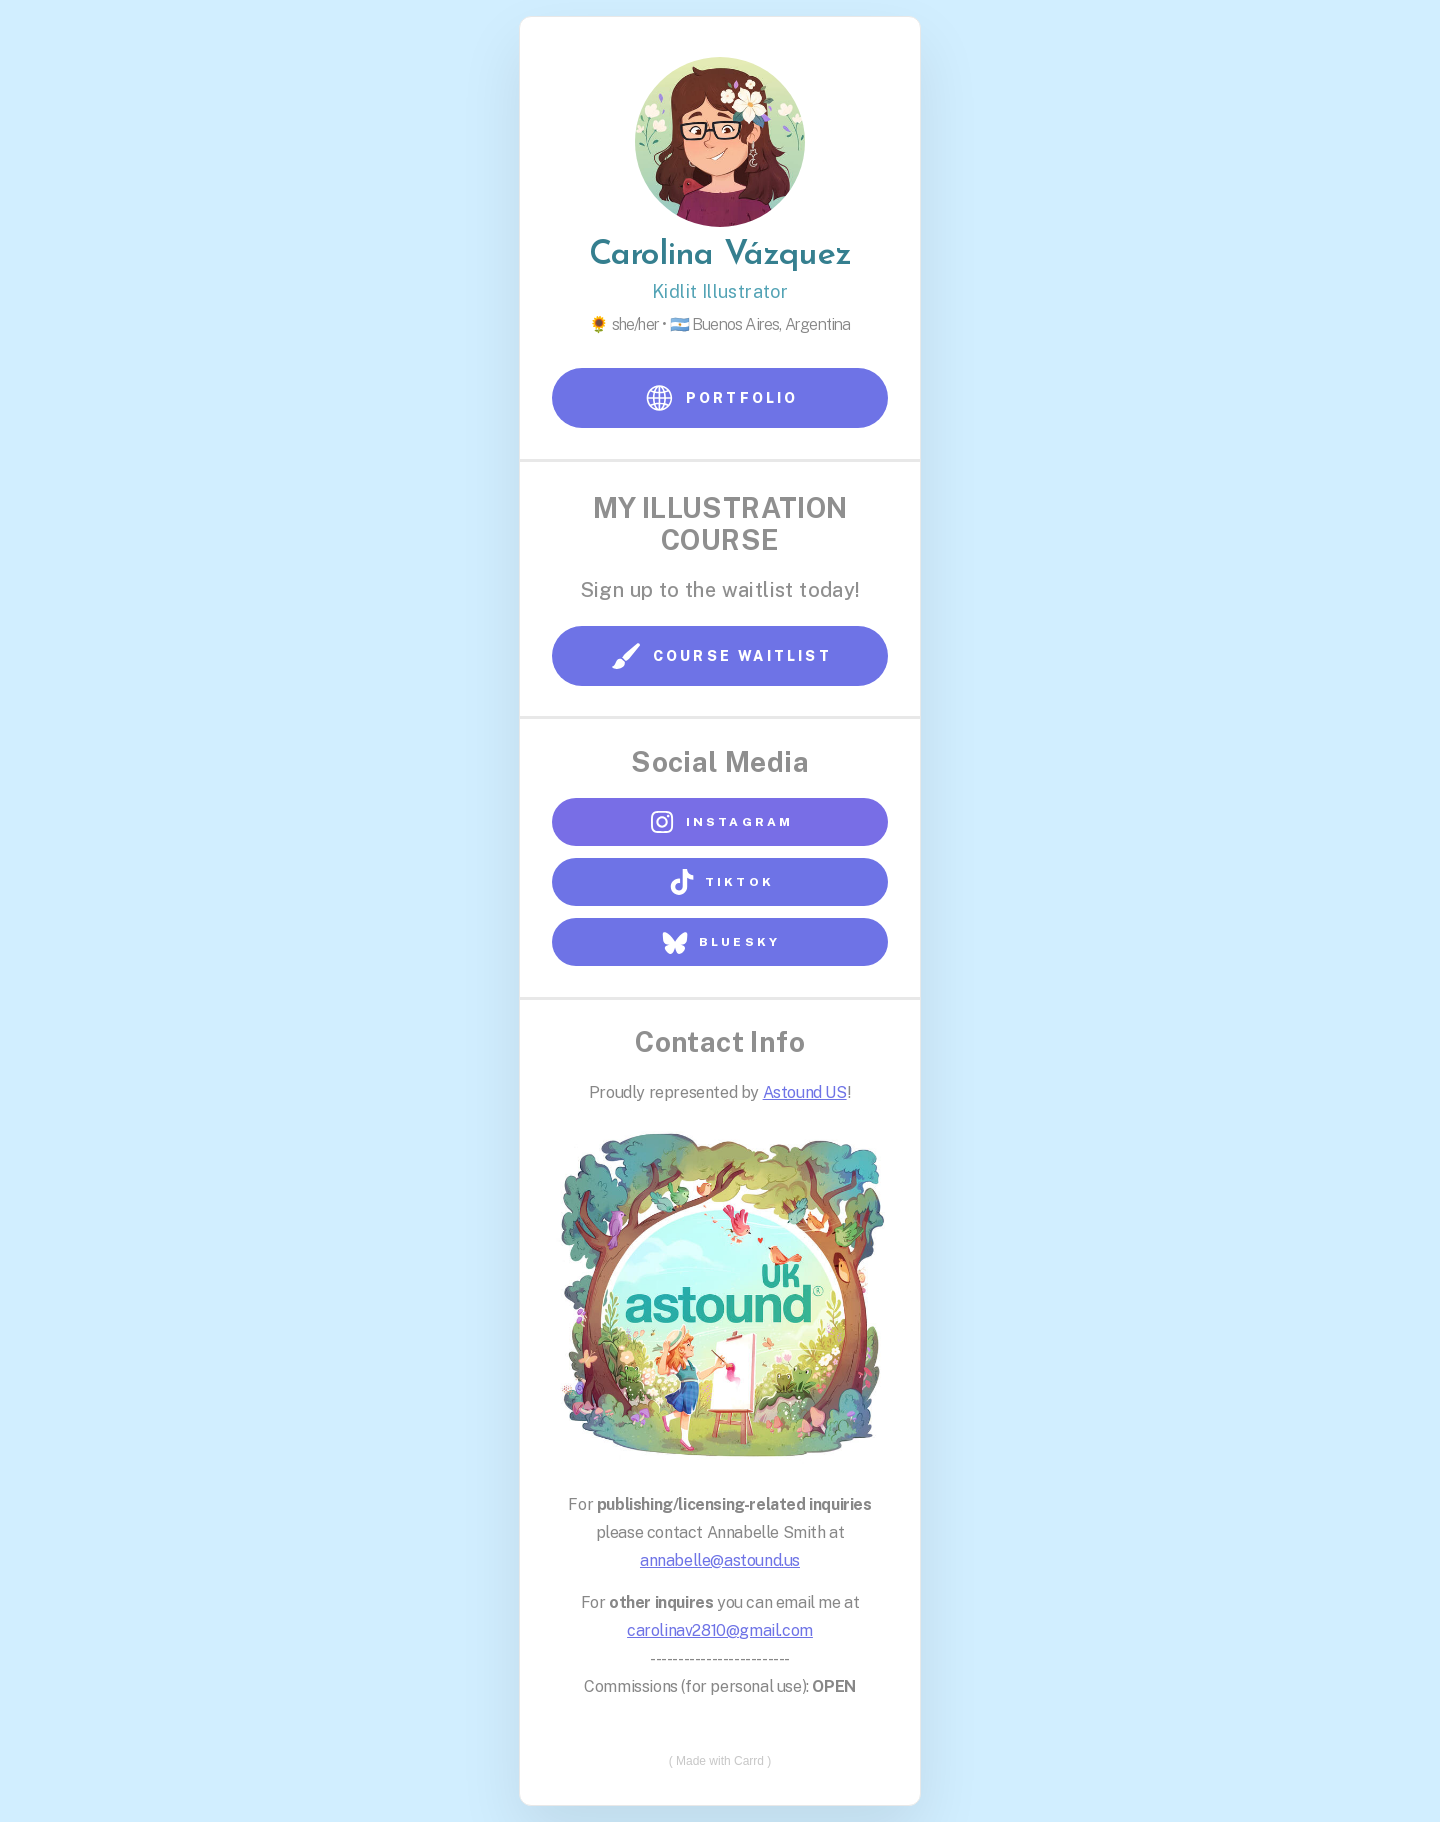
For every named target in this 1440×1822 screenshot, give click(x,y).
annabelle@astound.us (720, 1559)
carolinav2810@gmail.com (720, 1629)
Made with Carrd (720, 1760)
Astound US (805, 1092)
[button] (720, 399)
